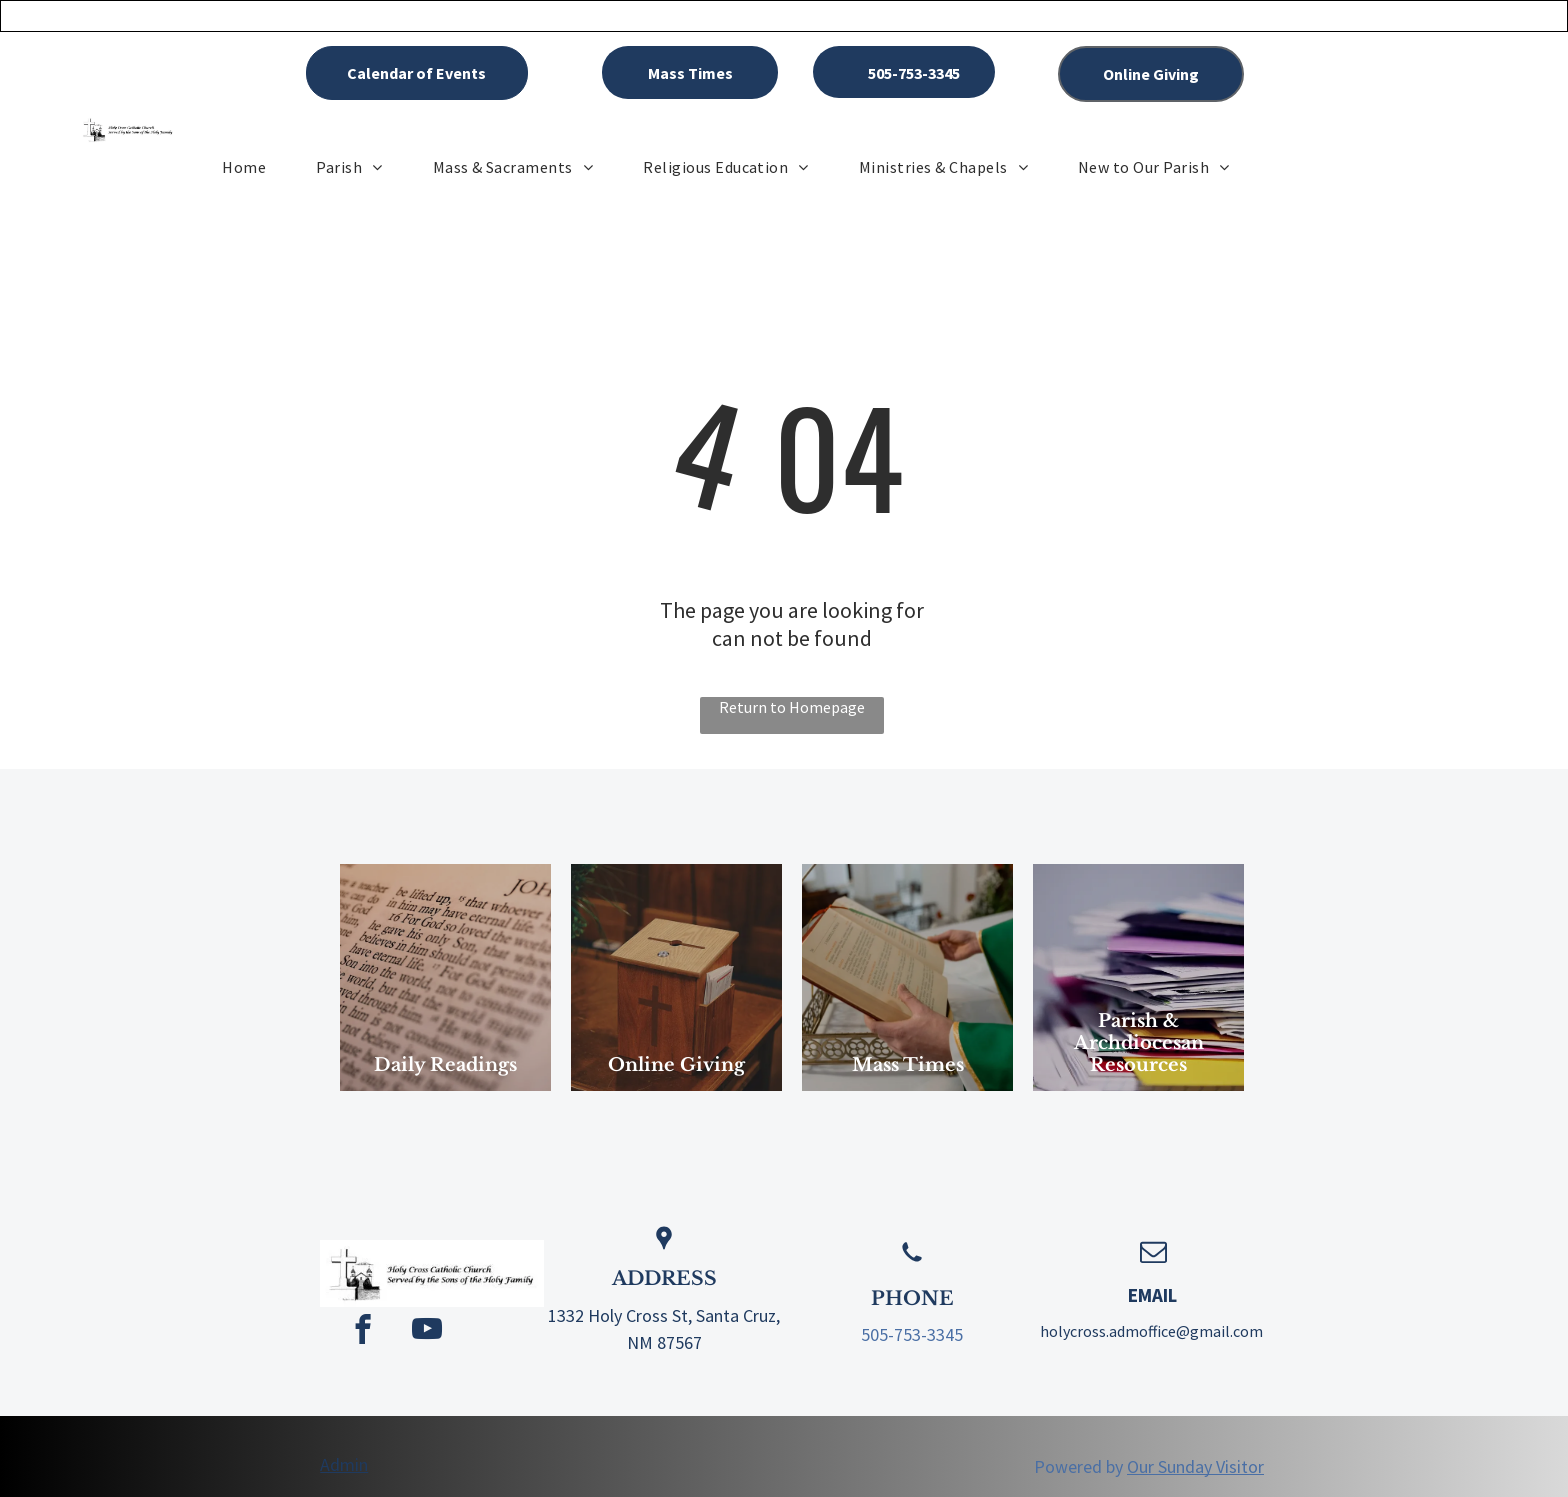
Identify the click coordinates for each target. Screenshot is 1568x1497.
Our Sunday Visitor (1195, 1466)
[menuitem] (244, 166)
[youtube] (426, 1332)
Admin (344, 1464)
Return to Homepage (792, 707)
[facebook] (362, 1332)
